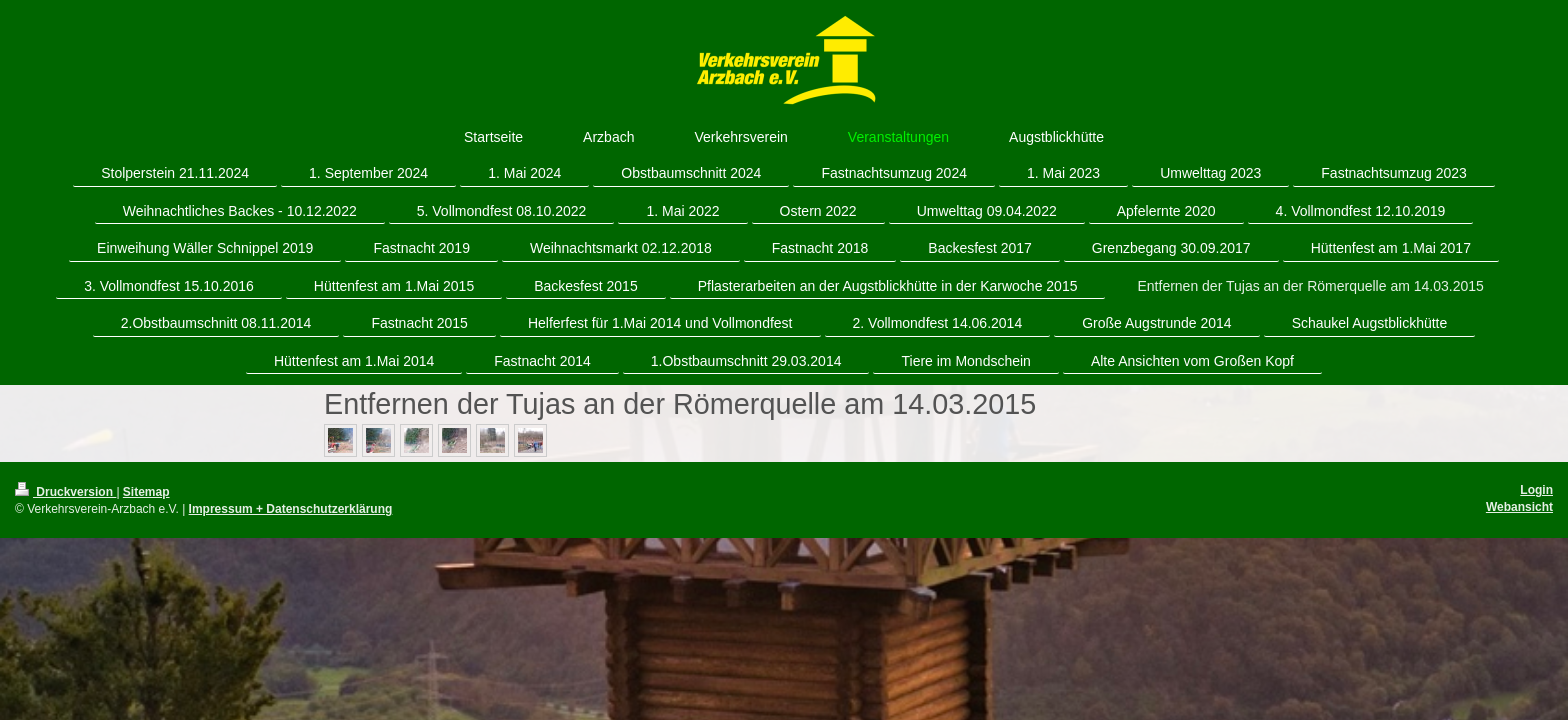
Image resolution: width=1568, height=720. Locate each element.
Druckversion (65, 492)
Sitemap (146, 492)
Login (1536, 490)
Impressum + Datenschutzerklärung (291, 509)
